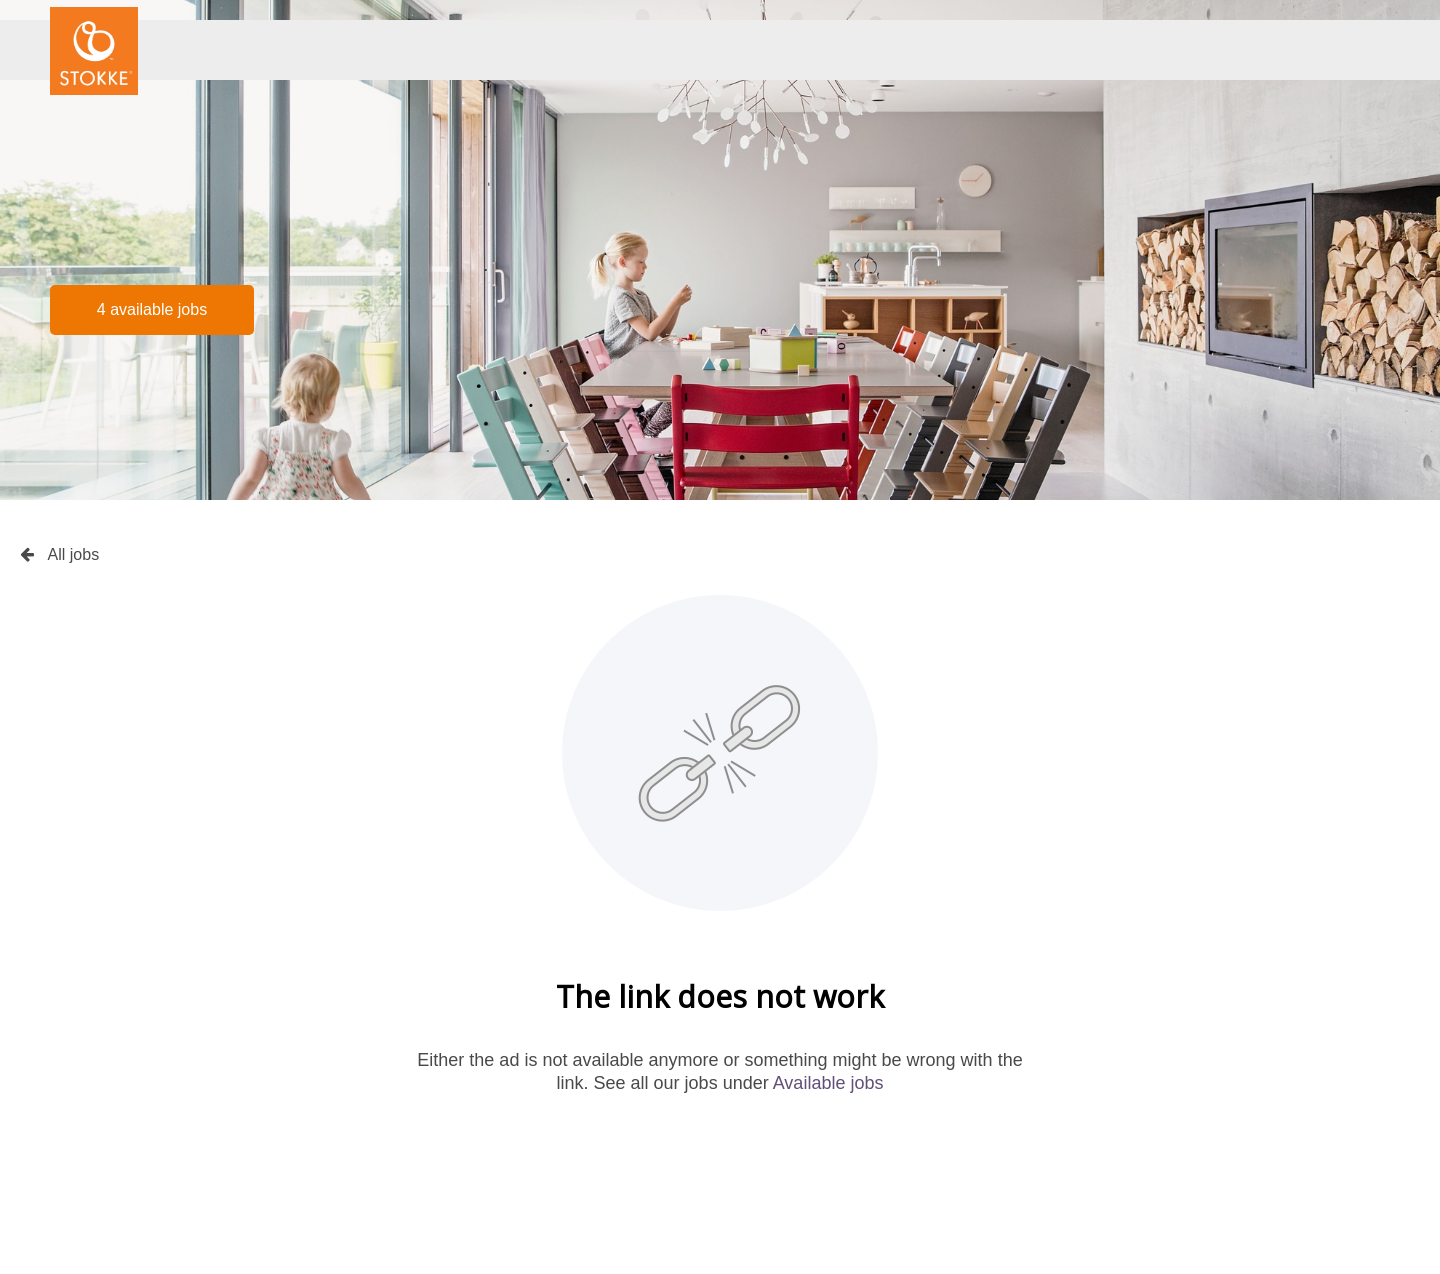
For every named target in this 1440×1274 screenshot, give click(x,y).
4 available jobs (152, 309)
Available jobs (828, 1083)
